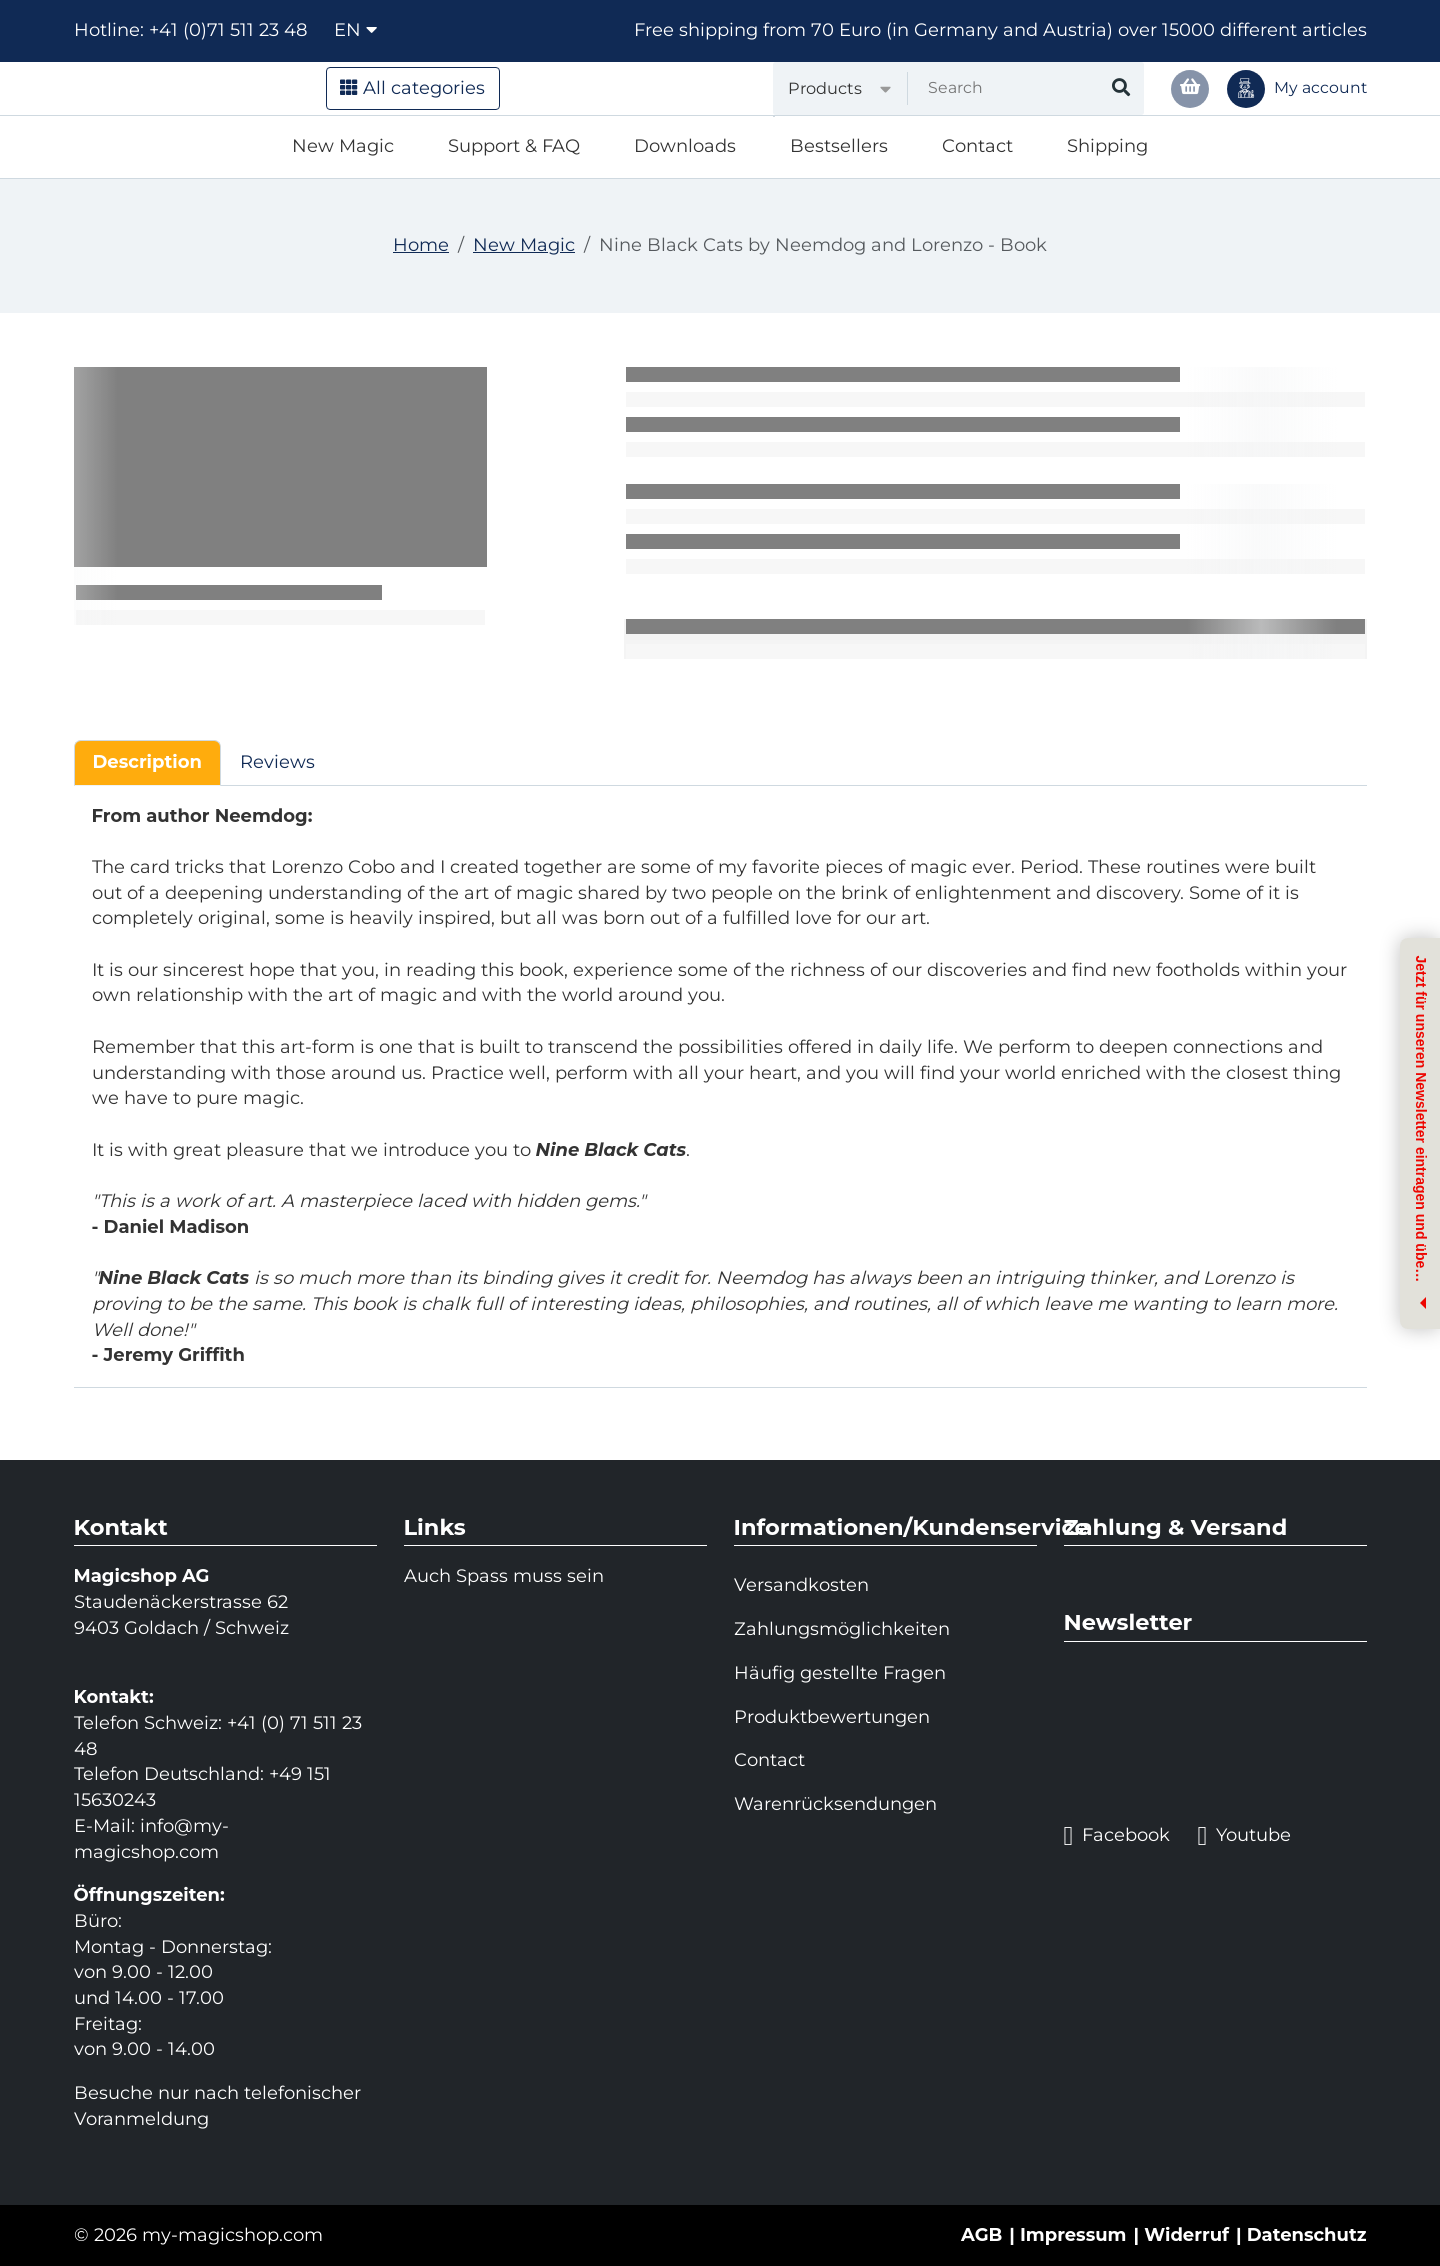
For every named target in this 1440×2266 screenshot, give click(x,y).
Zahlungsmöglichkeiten (842, 1629)
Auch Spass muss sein (504, 1576)
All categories (412, 88)
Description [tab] (147, 762)
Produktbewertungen (832, 1717)
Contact (977, 146)
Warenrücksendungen (835, 1804)
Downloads (685, 146)
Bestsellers (839, 146)
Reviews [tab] (277, 762)
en (355, 30)
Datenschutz (1307, 2235)
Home (421, 245)
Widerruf (1186, 2235)
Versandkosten (801, 1585)
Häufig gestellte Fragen (840, 1673)
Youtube (1244, 1836)
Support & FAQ (514, 146)
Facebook (1117, 1836)
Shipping (1107, 146)
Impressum (1073, 2235)
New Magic (343, 146)
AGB (981, 2235)
